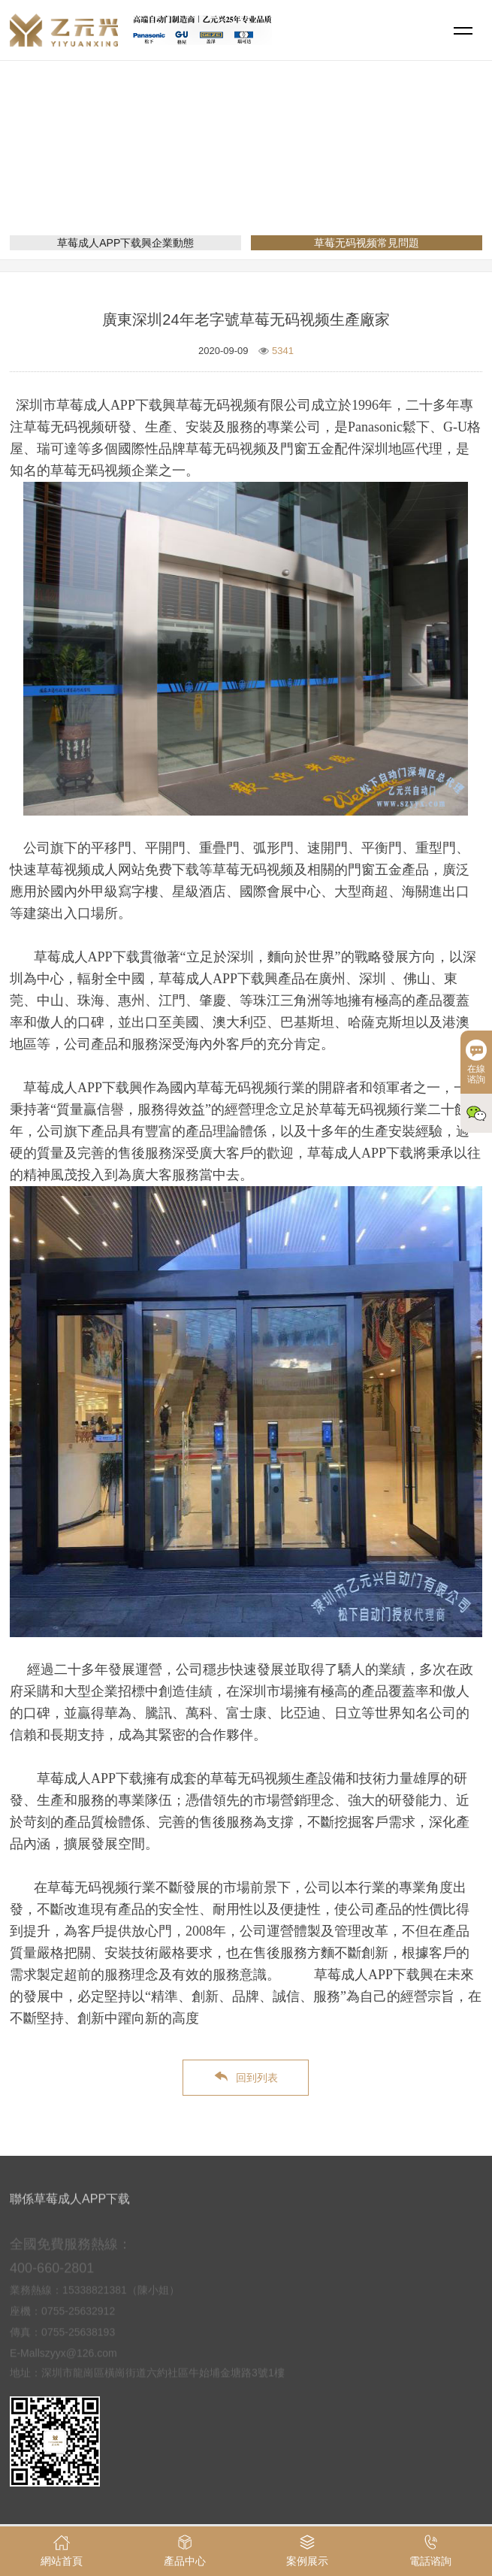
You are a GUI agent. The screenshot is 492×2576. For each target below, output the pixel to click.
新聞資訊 (246, 170)
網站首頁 (187, 170)
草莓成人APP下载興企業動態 (125, 243)
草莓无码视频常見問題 (335, 170)
